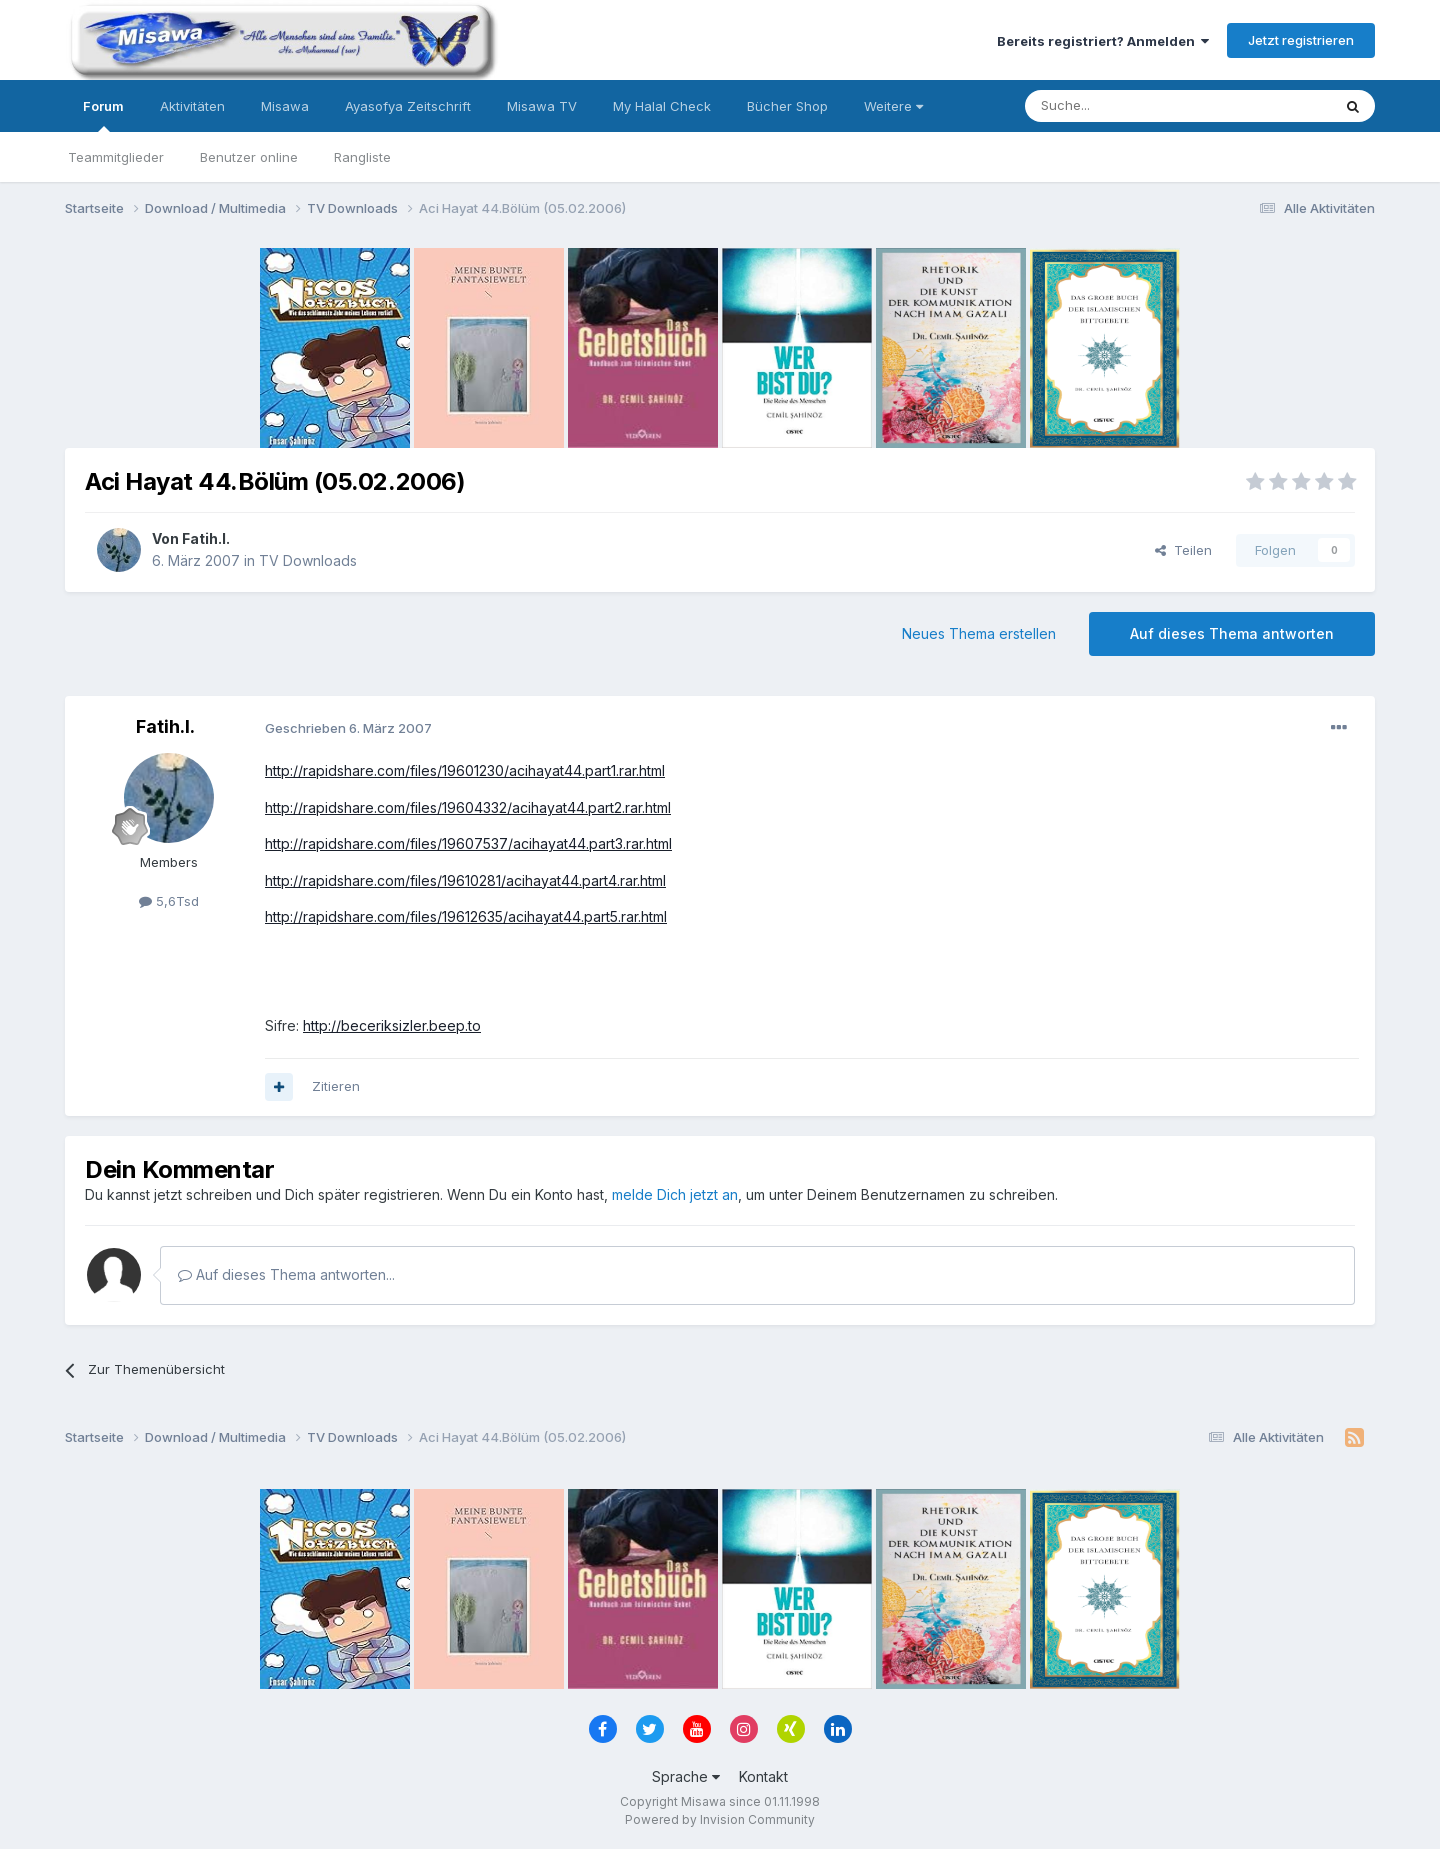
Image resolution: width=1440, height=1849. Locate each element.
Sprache (686, 1776)
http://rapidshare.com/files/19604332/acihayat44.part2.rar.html (468, 807)
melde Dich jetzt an (675, 1194)
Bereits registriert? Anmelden (1103, 41)
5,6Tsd (169, 901)
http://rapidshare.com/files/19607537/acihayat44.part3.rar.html (468, 843)
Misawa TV (542, 106)
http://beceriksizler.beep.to (392, 1025)
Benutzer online (249, 157)
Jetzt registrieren (1301, 40)
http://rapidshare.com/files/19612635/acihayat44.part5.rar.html (466, 916)
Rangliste (362, 157)
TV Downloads (308, 560)
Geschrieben (348, 728)
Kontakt (763, 1776)
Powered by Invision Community (720, 1819)
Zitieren (336, 1086)
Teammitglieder (116, 157)
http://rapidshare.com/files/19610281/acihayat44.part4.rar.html (465, 880)
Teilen (1183, 550)
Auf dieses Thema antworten (1232, 633)
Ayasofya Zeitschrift (408, 106)
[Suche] (1115, 106)
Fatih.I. (206, 538)
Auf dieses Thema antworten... (286, 1274)
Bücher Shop (787, 106)
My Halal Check (662, 106)
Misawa (285, 106)
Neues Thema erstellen (979, 633)
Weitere (893, 106)
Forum (103, 115)
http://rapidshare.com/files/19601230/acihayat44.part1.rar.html (465, 770)
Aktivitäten (192, 106)
